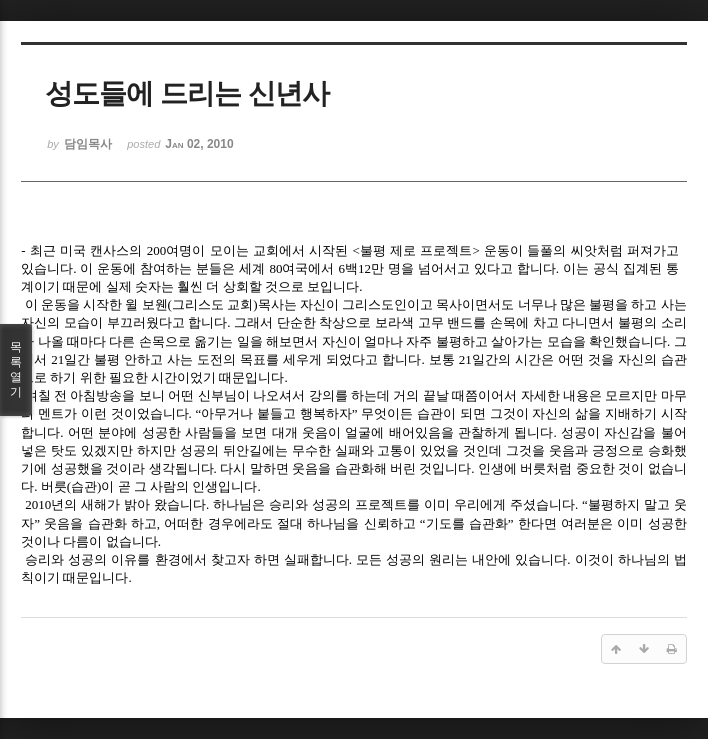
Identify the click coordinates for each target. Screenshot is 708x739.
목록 (16, 370)
